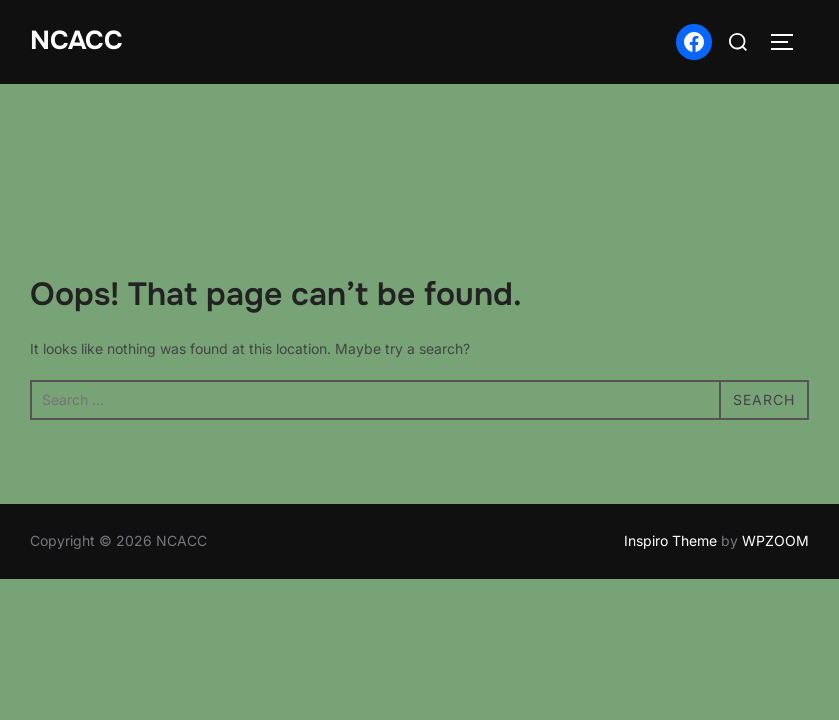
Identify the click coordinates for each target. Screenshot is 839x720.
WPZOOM (775, 457)
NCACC (76, 40)
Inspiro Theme (670, 457)
